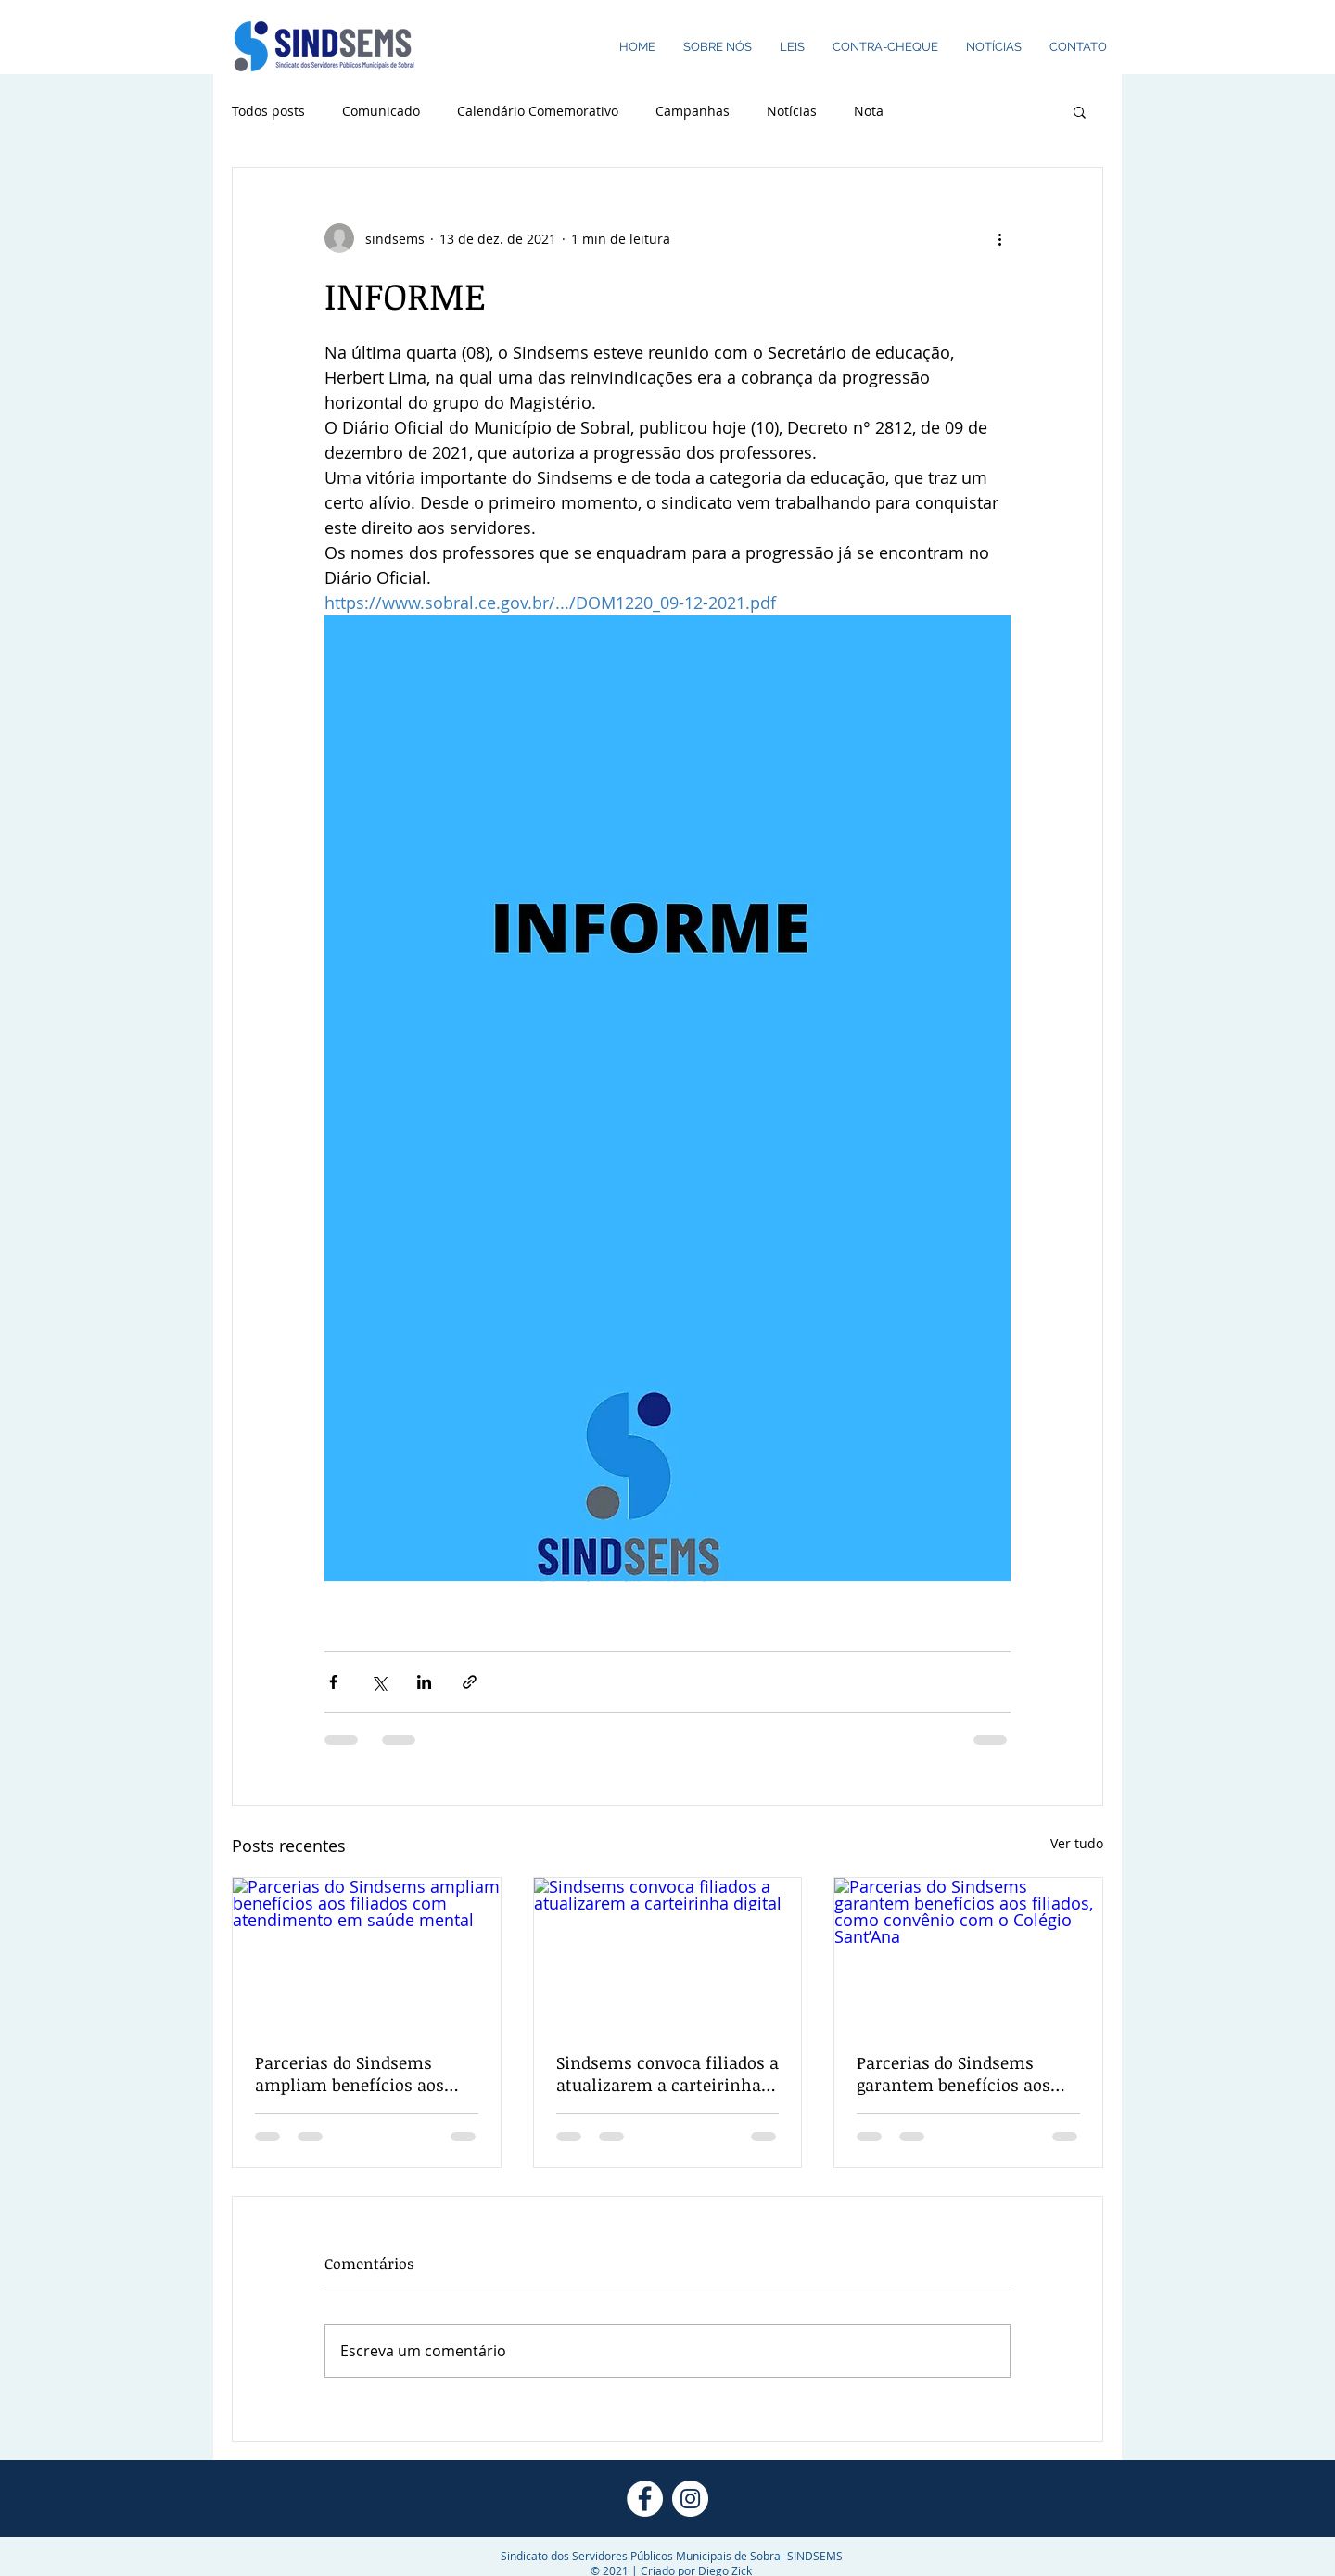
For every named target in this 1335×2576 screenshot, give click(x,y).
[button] (1079, 111)
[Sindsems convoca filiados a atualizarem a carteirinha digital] (668, 1953)
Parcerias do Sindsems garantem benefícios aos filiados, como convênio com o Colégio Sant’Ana (953, 2073)
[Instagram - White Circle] (690, 2499)
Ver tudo (1076, 1843)
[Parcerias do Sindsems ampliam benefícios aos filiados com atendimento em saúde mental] (367, 1953)
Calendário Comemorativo (537, 111)
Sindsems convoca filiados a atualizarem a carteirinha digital (667, 2073)
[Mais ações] (999, 238)
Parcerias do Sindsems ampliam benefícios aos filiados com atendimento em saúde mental (357, 2073)
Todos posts (268, 111)
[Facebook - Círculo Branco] (645, 2499)
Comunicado (381, 111)
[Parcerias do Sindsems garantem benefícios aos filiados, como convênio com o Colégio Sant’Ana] (968, 1953)
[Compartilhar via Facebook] (333, 1682)
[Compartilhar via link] (469, 1682)
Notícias (792, 111)
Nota (869, 111)
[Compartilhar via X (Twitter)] (379, 1682)
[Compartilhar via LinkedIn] (424, 1682)
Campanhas (692, 111)
